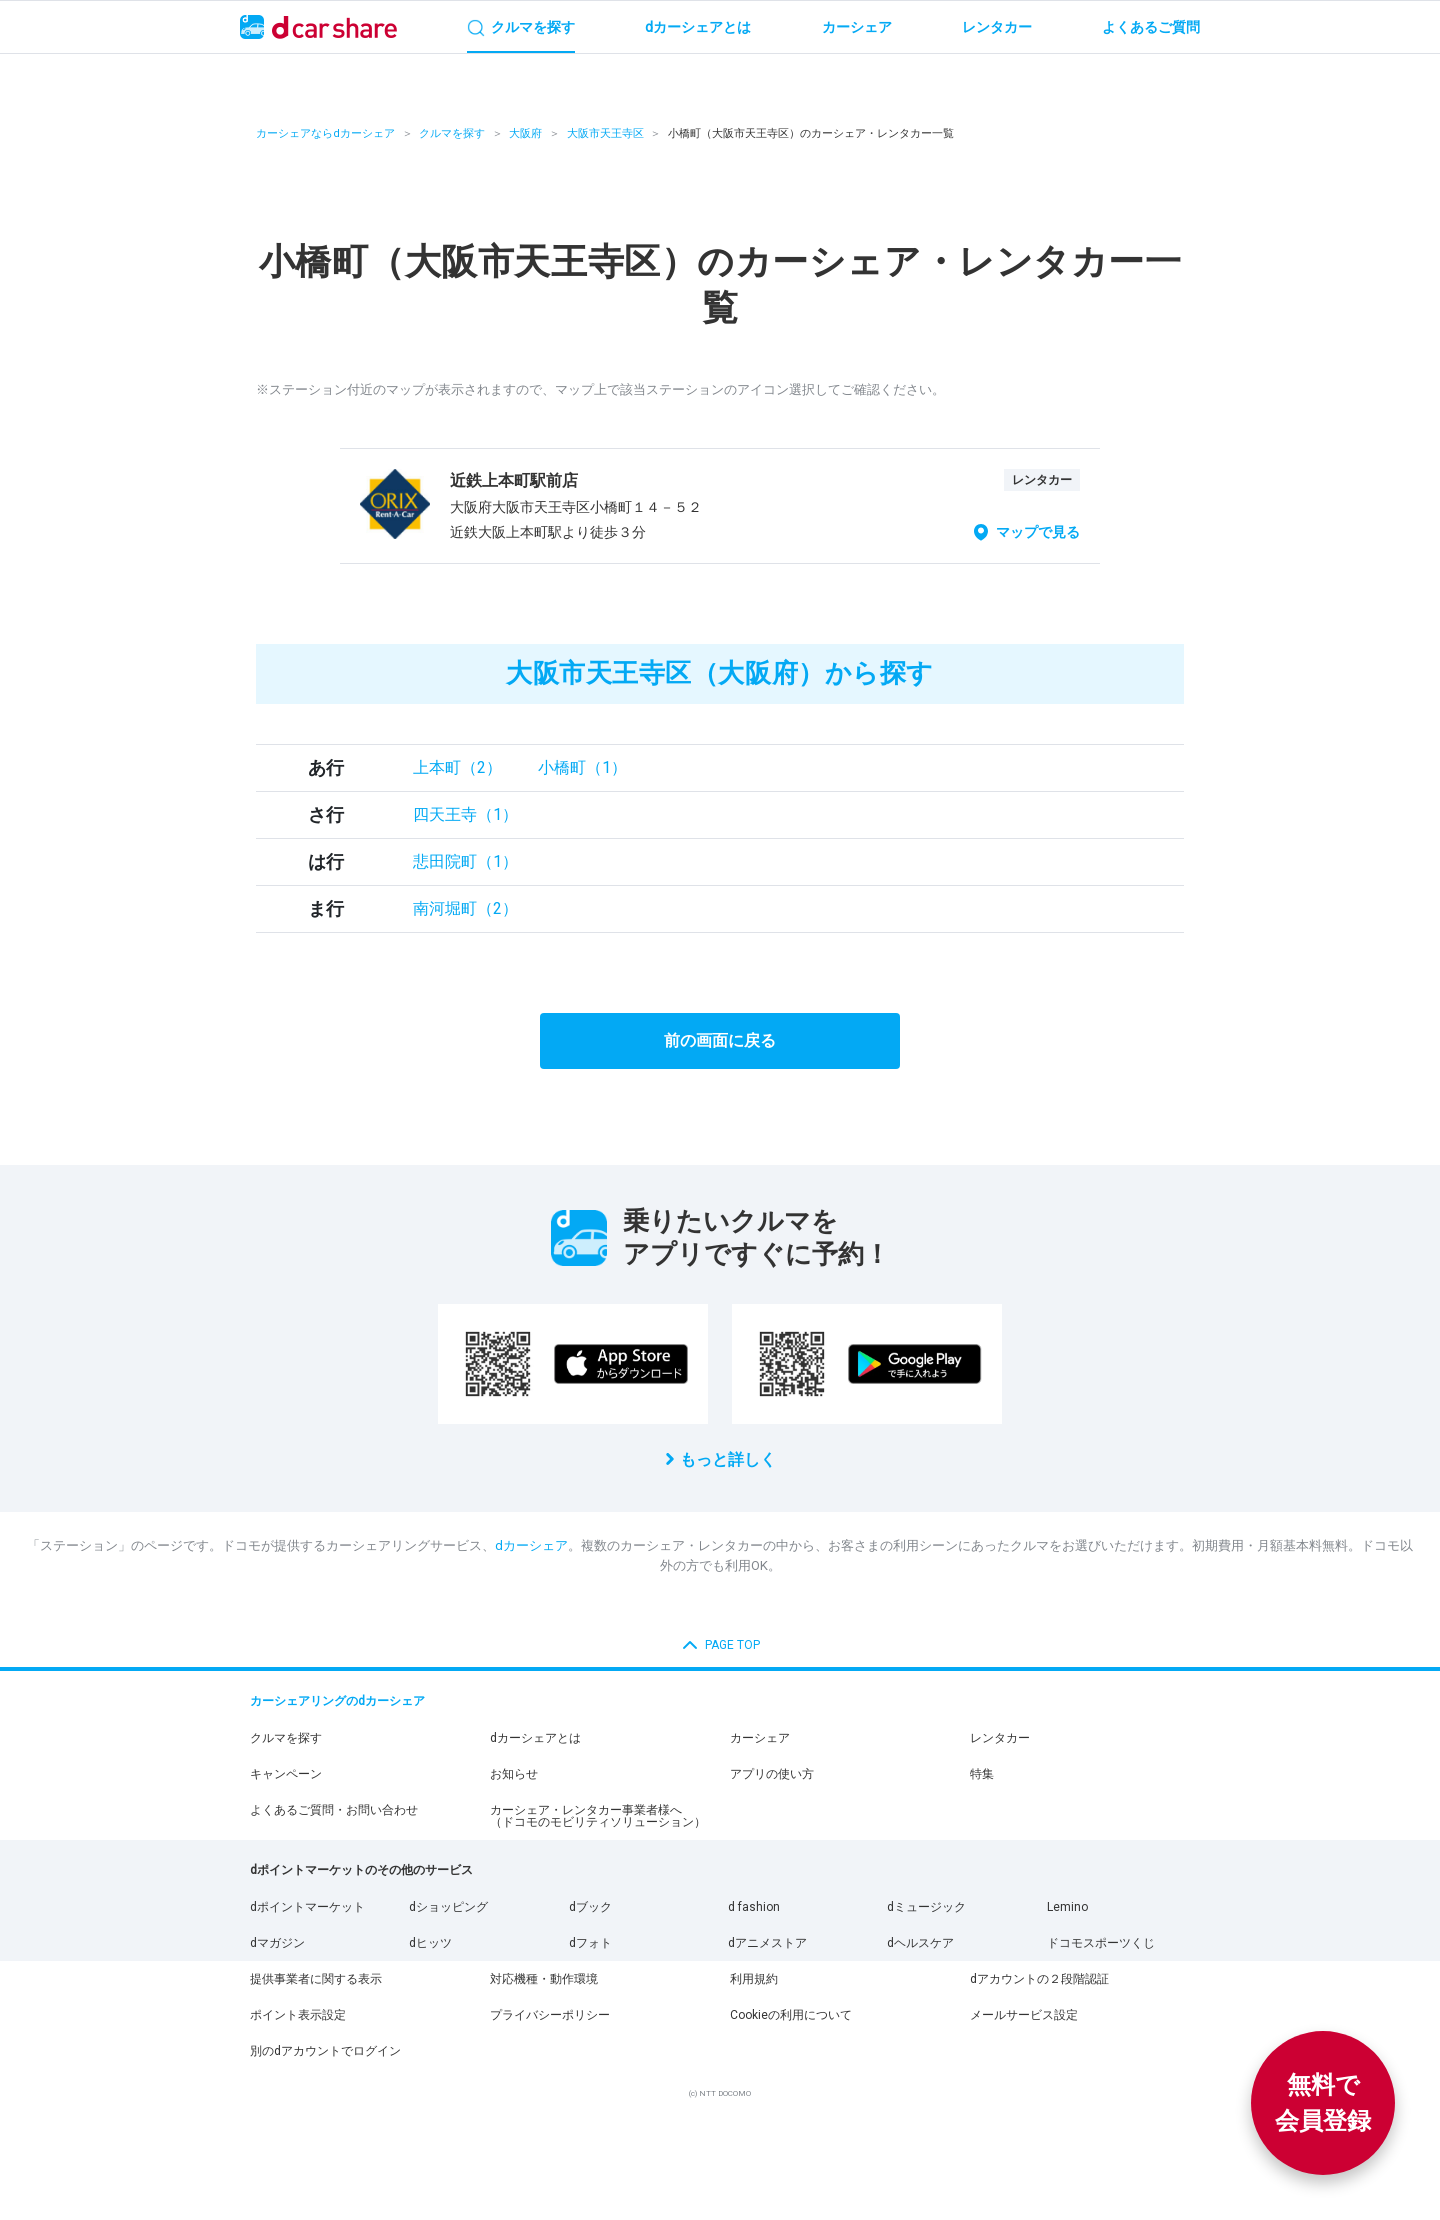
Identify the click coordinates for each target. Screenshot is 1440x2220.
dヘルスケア (920, 1943)
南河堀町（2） (465, 908)
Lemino (1067, 1907)
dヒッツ (430, 1943)
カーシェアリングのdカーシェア (337, 1701)
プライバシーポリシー (550, 2015)
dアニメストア (767, 1943)
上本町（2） (457, 767)
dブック (590, 1907)
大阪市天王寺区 (605, 133)
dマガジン (277, 1943)
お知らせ (514, 1774)
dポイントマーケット (307, 1907)
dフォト (590, 1943)
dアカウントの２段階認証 (1039, 1979)
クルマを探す (452, 133)
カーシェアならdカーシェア (325, 133)
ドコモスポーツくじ (1101, 1943)
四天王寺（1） (465, 814)
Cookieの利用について (791, 2015)
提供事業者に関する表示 (316, 1979)
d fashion (754, 1907)
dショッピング (448, 1907)
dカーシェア (531, 1545)
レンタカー (1000, 1738)
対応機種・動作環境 (544, 1979)
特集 (982, 1774)
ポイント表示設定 (298, 2015)
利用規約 (754, 1979)
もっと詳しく (728, 1459)
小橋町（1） (582, 767)
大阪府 (525, 133)
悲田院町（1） (465, 861)
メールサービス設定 (1024, 2015)
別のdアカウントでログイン (325, 2051)
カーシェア (760, 1738)
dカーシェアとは (535, 1738)
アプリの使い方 (772, 1774)
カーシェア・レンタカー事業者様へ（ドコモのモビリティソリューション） (598, 1816)
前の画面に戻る (720, 1040)
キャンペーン (286, 1774)
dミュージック (926, 1907)
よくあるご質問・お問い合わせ (334, 1810)
